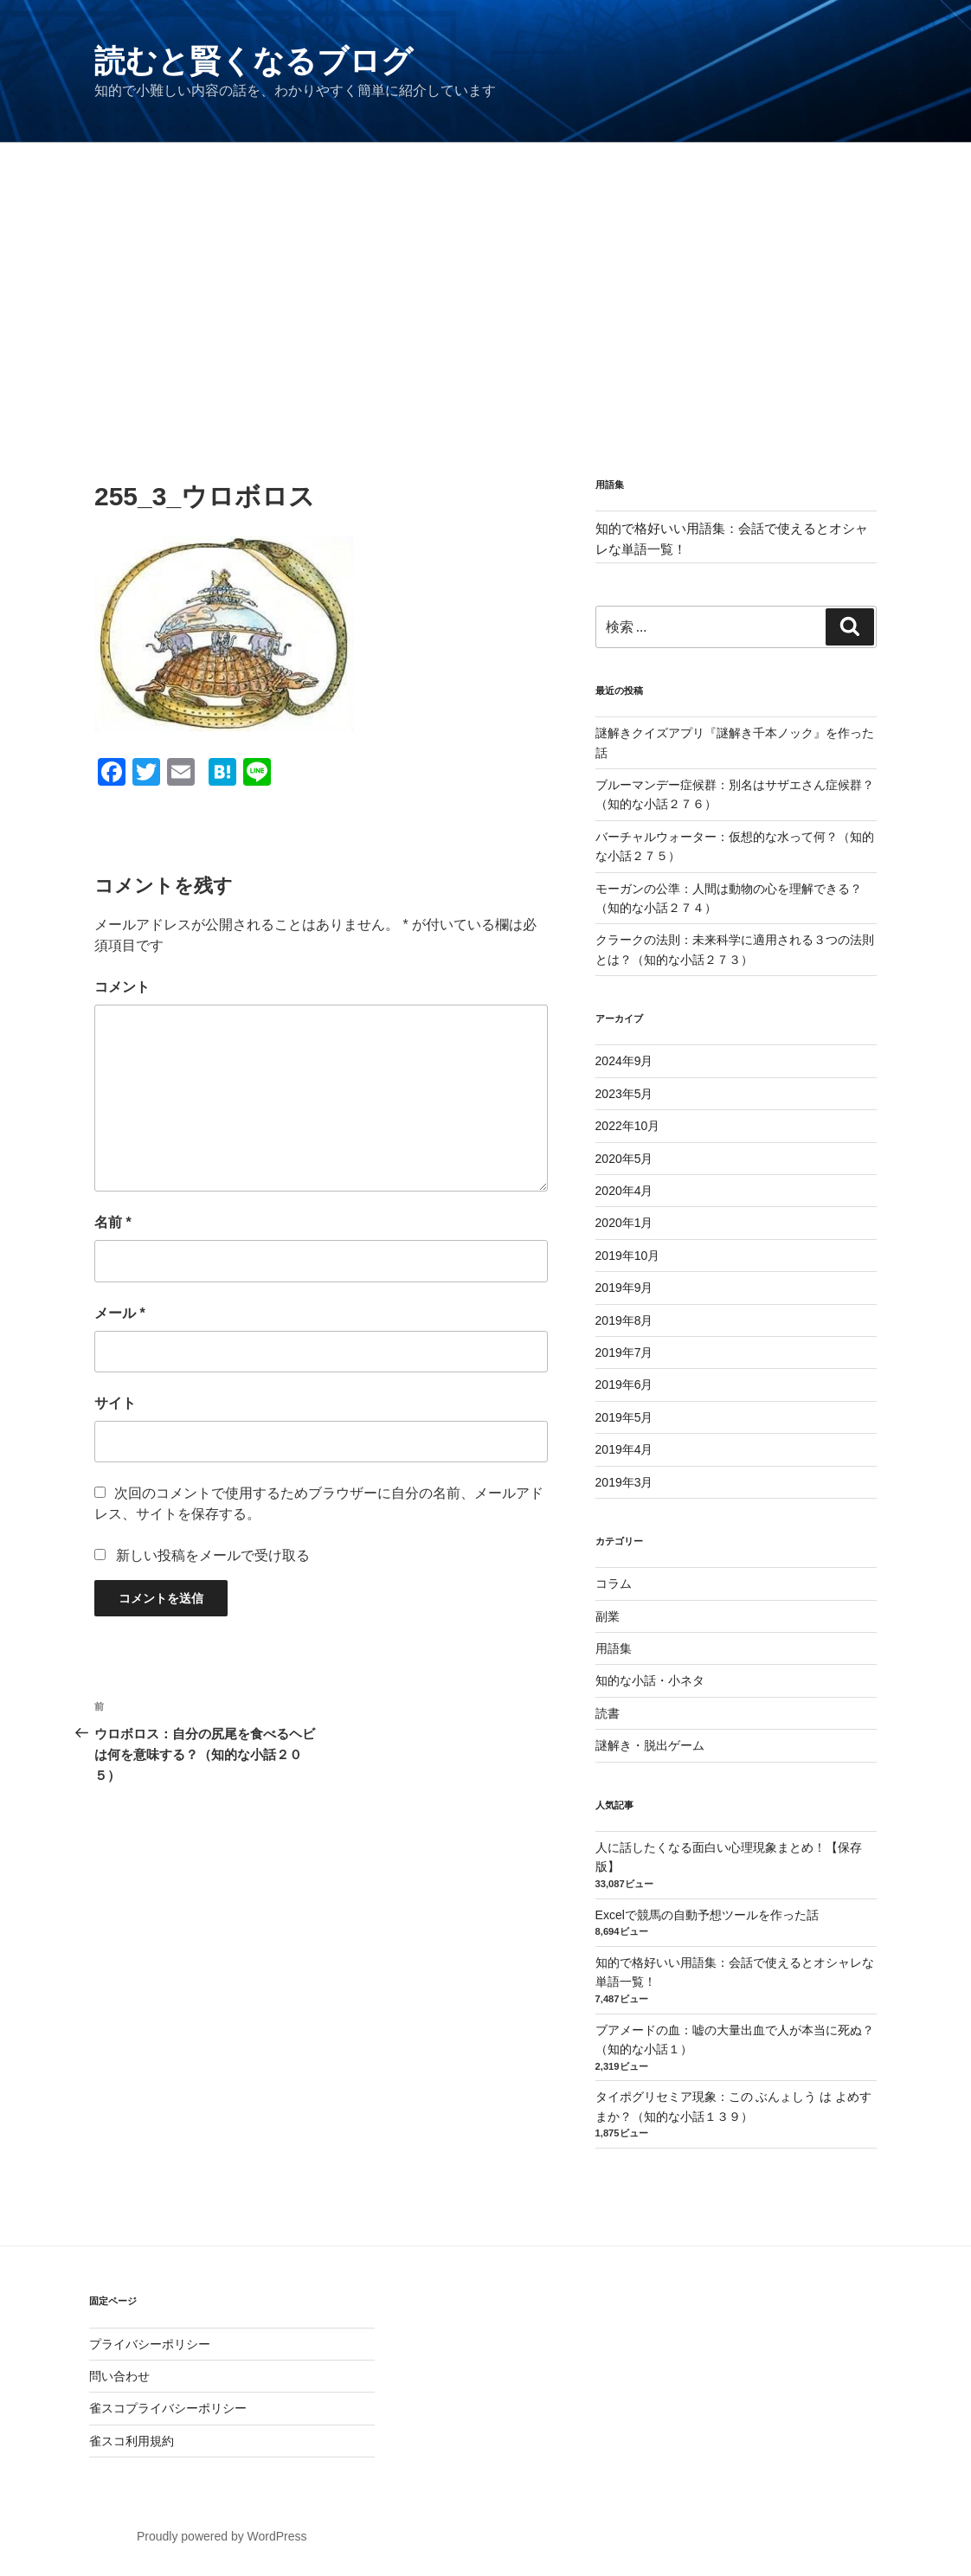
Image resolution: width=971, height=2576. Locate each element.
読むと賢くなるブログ (253, 61)
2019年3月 (624, 1482)
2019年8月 (624, 1320)
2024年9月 (624, 1061)
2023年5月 (624, 1094)
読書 (607, 1713)
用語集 (613, 1648)
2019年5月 (624, 1417)
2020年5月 (624, 1159)
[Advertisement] (485, 272)
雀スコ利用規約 (131, 2441)
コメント (122, 987)
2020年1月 (624, 1223)
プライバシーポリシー (149, 2344)
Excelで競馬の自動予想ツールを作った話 (707, 1915)
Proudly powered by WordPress (222, 2536)
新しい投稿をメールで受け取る (213, 1555)
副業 (607, 1616)
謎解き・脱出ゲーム (649, 1745)
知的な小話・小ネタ (649, 1680)
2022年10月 (627, 1126)
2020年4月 (624, 1191)
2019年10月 (627, 1255)
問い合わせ (119, 2376)
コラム (613, 1583)
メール (119, 1313)
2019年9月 (624, 1287)
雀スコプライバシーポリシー (168, 2408)
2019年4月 (624, 1449)
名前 (113, 1222)
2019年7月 (624, 1352)
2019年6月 (624, 1384)
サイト (115, 1403)
